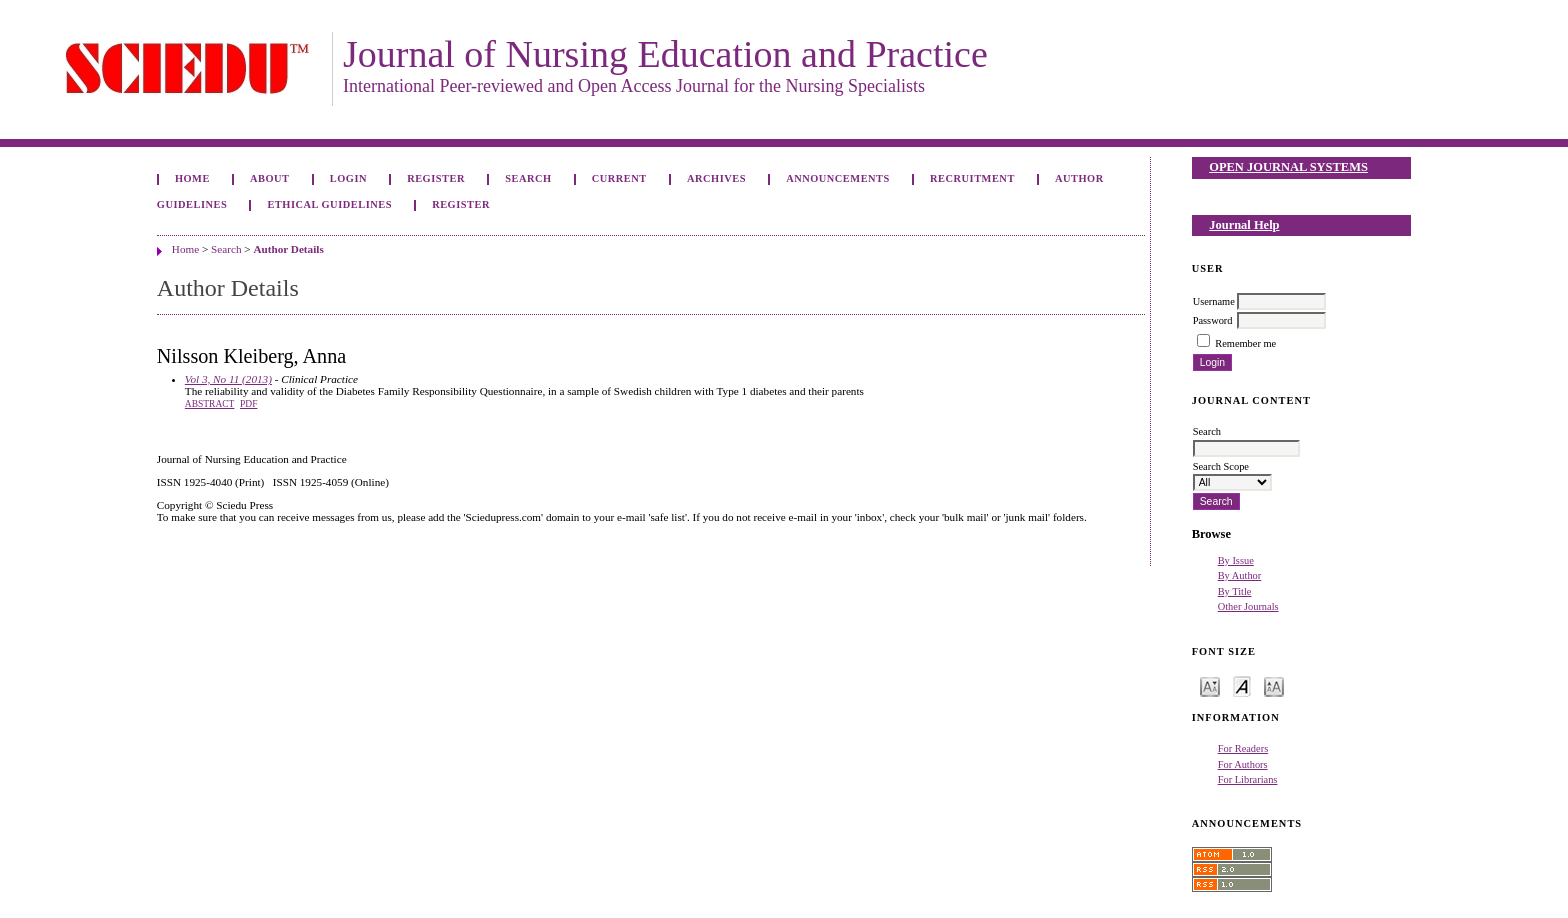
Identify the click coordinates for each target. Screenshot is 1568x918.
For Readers (1243, 748)
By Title (1235, 591)
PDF (248, 404)
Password (1213, 320)
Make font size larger (1274, 685)
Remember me (1245, 343)
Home (192, 178)
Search (528, 178)
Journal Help (1244, 225)
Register (436, 178)
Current (619, 178)
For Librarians (1248, 779)
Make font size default (1242, 685)
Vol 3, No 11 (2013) (228, 379)
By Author (1240, 575)
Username (1214, 301)
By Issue (1236, 560)
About (270, 178)
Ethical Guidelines (329, 204)
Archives (716, 178)
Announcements (838, 178)
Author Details (288, 249)
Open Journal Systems (1288, 167)
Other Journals (1248, 606)
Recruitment (972, 178)
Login (348, 178)
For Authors (1243, 764)
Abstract (210, 404)
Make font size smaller (1210, 685)
